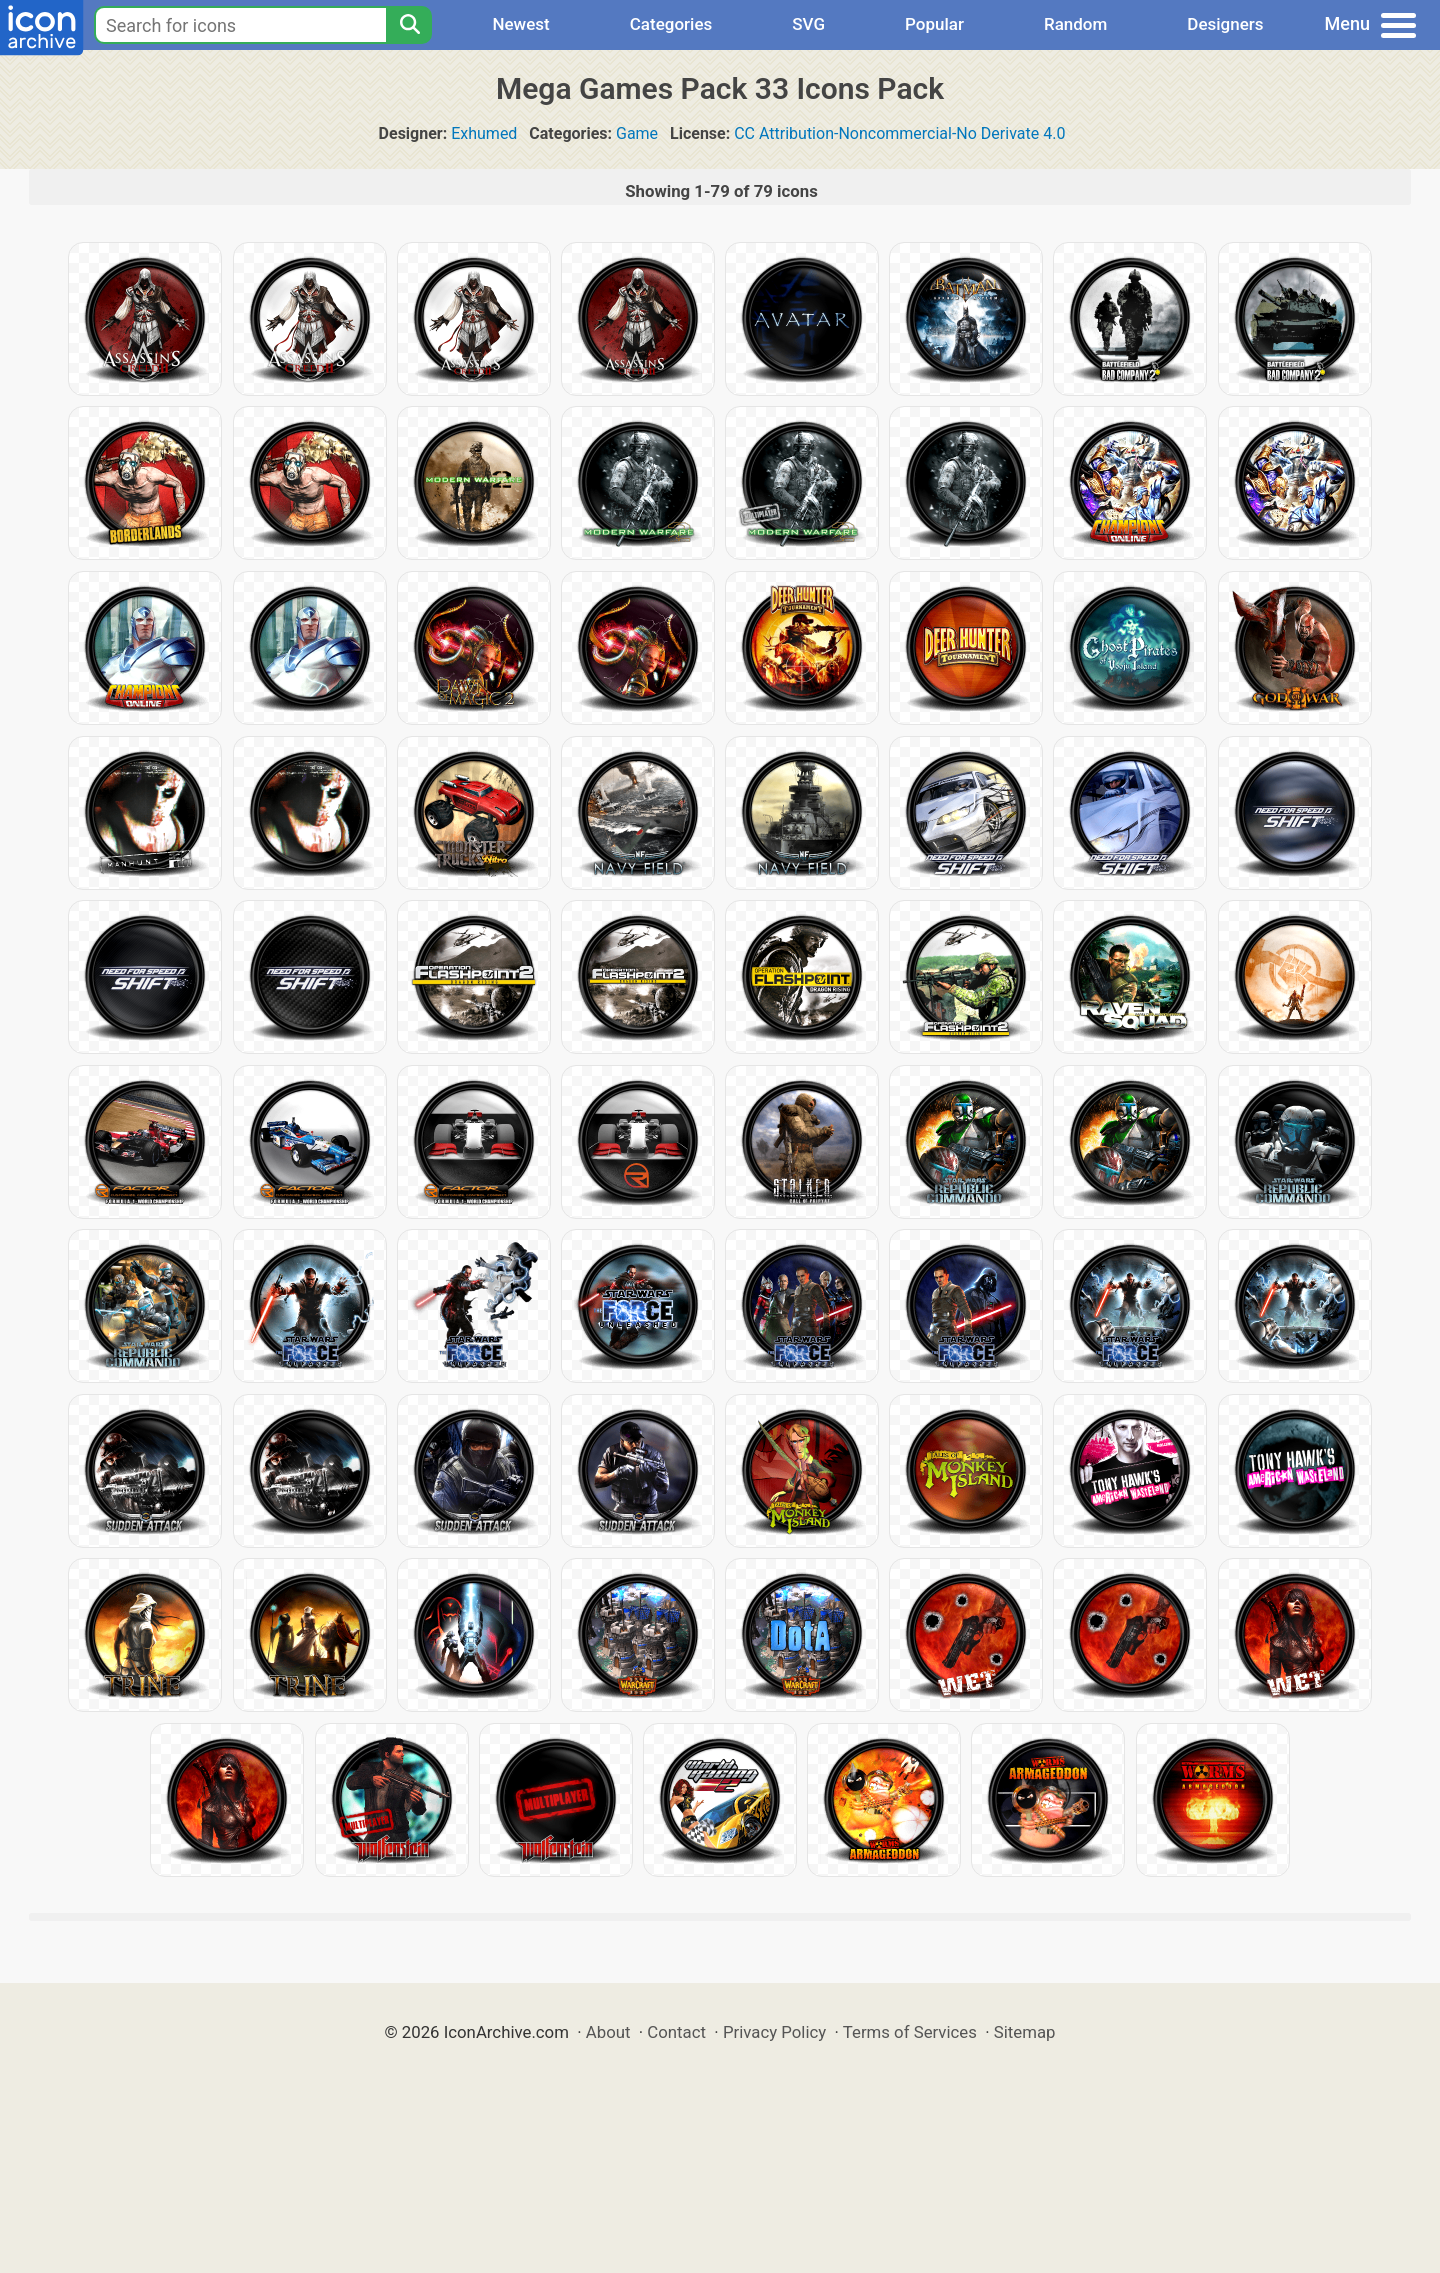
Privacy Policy (774, 2032)
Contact (676, 2032)
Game (637, 133)
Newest (520, 24)
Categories (671, 24)
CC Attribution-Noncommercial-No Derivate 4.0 (899, 133)
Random (1075, 24)
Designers (1225, 24)
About (608, 2032)
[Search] (409, 25)
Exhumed (484, 133)
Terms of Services (910, 2032)
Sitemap (1025, 2032)
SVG (808, 24)
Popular (934, 24)
